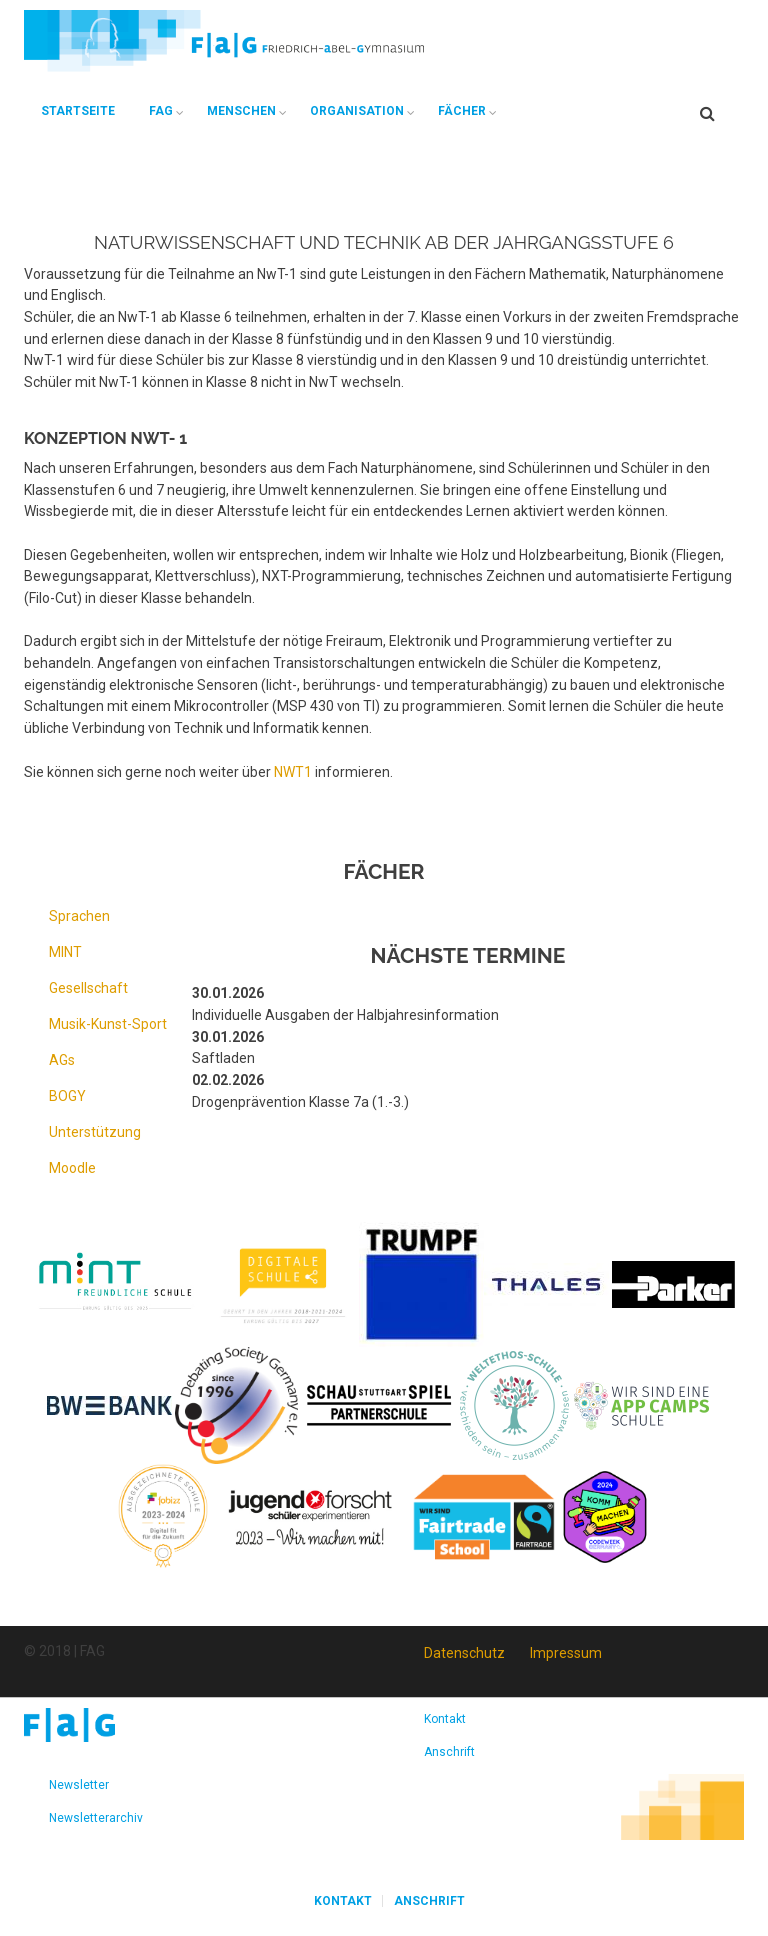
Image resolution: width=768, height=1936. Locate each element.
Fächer (462, 111)
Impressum (566, 1653)
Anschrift (449, 1752)
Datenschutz (464, 1653)
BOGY (67, 1096)
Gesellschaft (88, 988)
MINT (65, 952)
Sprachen (79, 916)
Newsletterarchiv (96, 1818)
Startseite (78, 111)
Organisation (357, 111)
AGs (62, 1060)
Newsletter (79, 1785)
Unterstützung (95, 1132)
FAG (161, 111)
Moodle (72, 1168)
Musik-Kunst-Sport (108, 1024)
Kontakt (445, 1719)
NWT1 (293, 772)
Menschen (241, 111)
